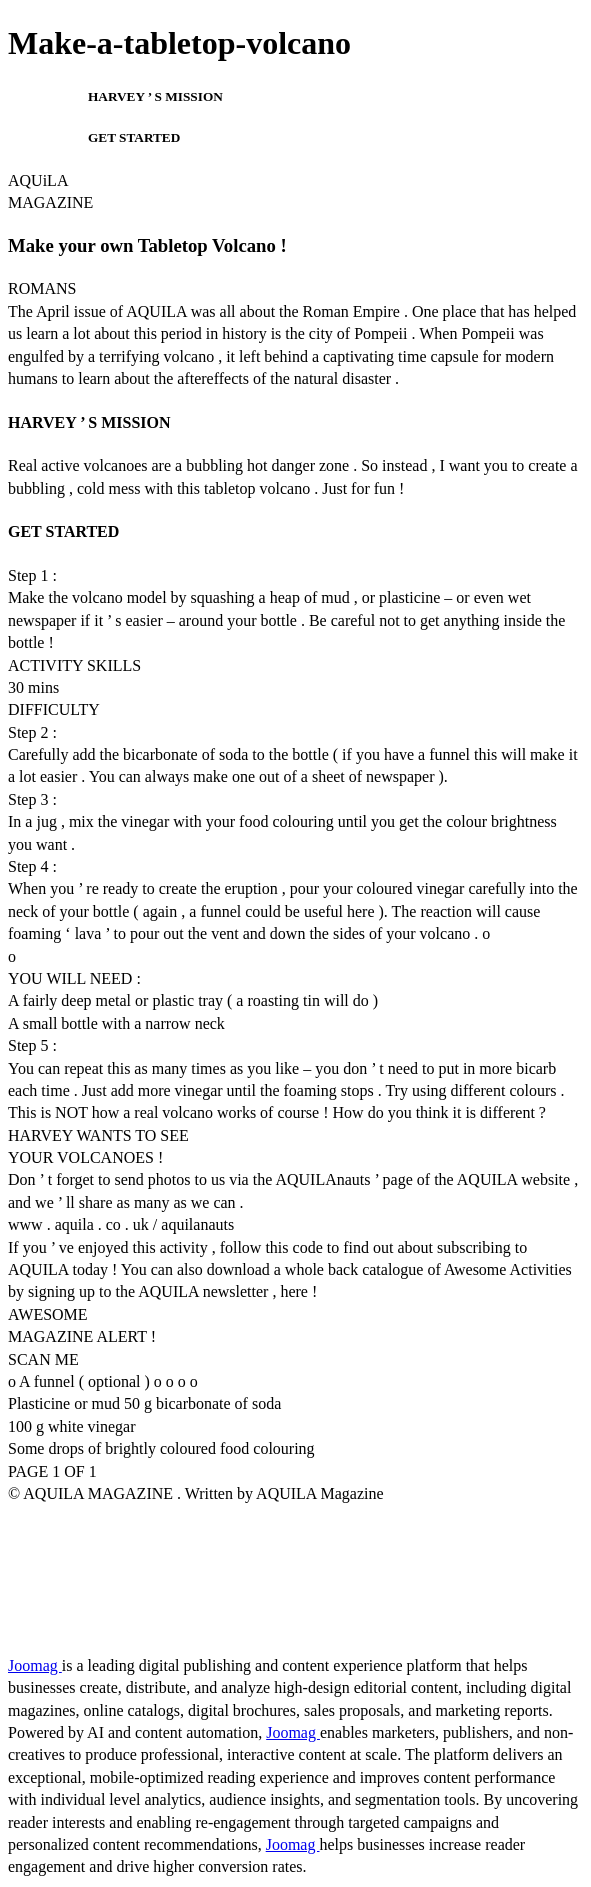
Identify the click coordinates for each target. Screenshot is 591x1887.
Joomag (35, 1665)
